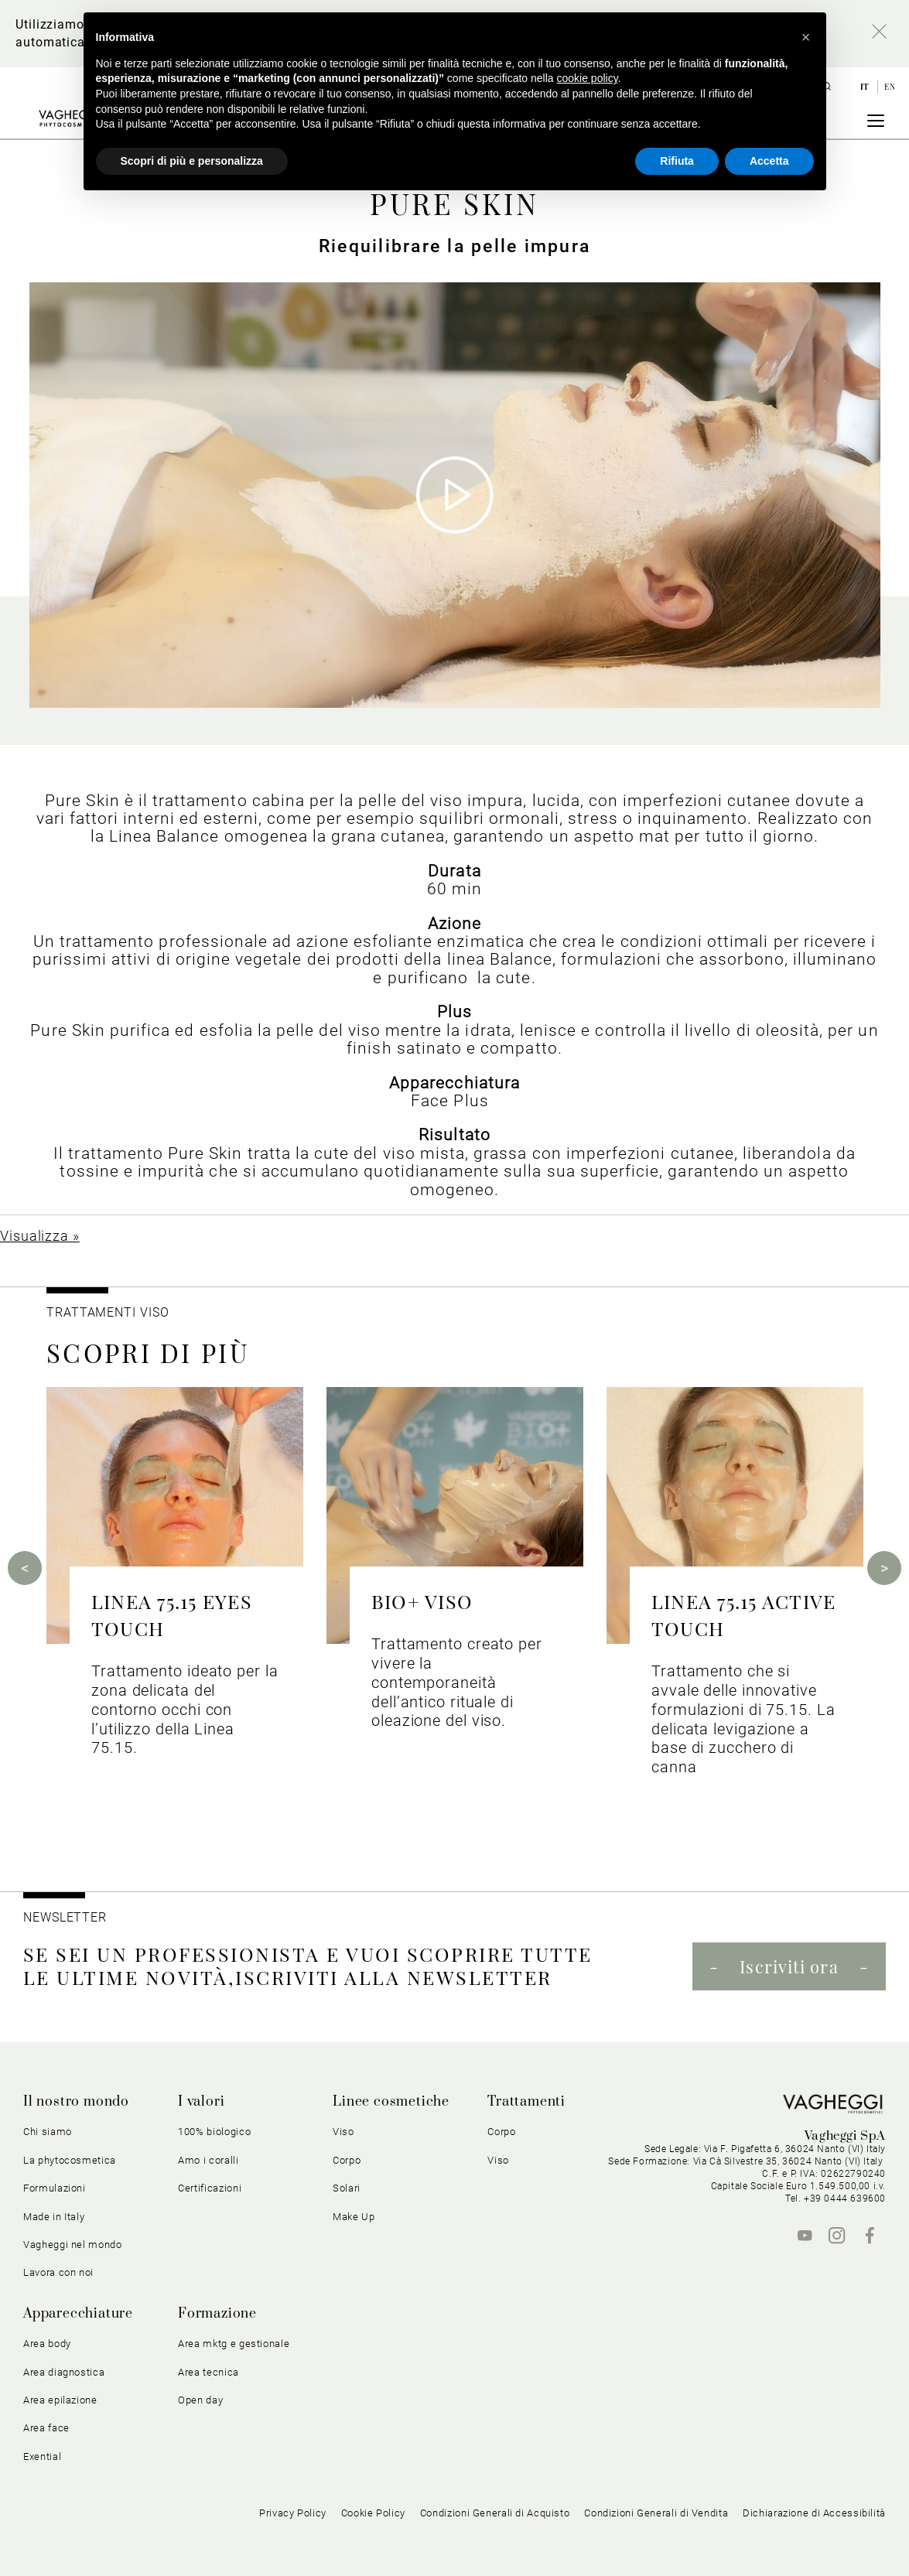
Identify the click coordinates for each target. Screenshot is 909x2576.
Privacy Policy (292, 2513)
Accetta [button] (769, 161)
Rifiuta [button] (677, 161)
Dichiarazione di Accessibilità (814, 2513)
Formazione (217, 2313)
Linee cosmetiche (391, 2101)
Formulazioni (54, 2188)
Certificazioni (209, 2188)
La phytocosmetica (69, 2160)
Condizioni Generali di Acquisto (495, 2513)
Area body (47, 2343)
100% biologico (214, 2131)
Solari (347, 2188)
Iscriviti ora (789, 1966)
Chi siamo (47, 2131)
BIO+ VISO (422, 1601)
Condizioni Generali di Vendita (656, 2513)
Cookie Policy (373, 2513)
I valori (201, 2101)
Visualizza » (40, 1236)
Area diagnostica (63, 2372)
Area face (46, 2428)
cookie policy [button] (586, 78)
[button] (806, 37)
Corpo (347, 2160)
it (866, 86)
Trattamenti (526, 2101)
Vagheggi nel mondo (72, 2244)
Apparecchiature (78, 2313)
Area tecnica (208, 2372)
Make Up (354, 2216)
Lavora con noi (58, 2272)
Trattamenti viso (107, 1312)
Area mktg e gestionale (233, 2343)
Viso (343, 2131)
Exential (42, 2456)
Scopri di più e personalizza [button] (192, 161)
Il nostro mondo (76, 2101)
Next (884, 1568)
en (889, 86)
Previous (25, 1568)
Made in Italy (53, 2216)
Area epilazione (60, 2400)
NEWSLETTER (65, 1917)
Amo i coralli (208, 2160)
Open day (200, 2400)
